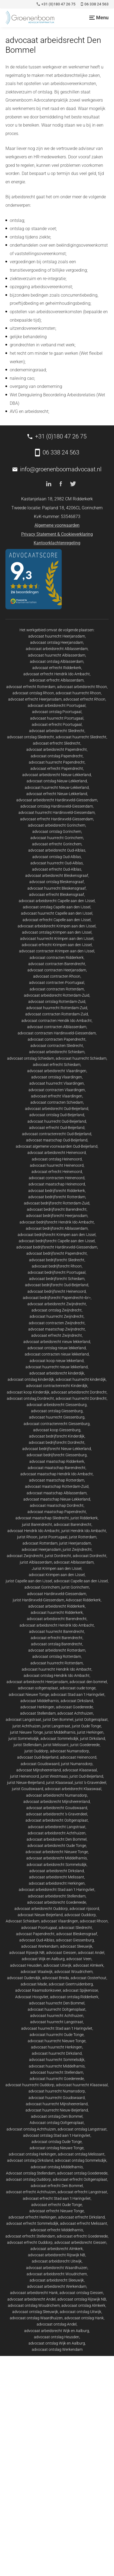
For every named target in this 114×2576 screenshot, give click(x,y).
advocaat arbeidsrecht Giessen (80, 2242)
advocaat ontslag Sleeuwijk (35, 2312)
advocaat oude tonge (78, 1688)
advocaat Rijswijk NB (27, 1952)
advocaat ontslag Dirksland (30, 2160)
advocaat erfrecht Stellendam (30, 2236)
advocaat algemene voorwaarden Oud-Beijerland (56, 1146)
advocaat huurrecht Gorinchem (56, 838)
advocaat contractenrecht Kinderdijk (56, 1385)
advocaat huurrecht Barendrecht (56, 1631)
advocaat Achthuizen (75, 1713)
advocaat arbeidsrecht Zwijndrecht (56, 1304)
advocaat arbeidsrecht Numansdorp (56, 1795)
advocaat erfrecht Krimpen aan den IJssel (57, 945)
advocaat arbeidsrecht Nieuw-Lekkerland (56, 775)
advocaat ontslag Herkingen (32, 2154)
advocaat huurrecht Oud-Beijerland (56, 1121)
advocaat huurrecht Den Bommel (56, 2003)
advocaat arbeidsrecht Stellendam (57, 1896)
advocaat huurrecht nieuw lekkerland (57, 1367)
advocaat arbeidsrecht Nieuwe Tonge (57, 1852)
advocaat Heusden (26, 1965)
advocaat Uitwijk (57, 1965)
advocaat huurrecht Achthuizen (56, 2015)
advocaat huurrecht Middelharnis (57, 2066)
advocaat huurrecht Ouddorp (29, 2085)
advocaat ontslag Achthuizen (31, 2129)
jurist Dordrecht (58, 1556)
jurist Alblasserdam (36, 1562)
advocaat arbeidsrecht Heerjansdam (37, 1682)
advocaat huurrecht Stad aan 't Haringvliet (56, 2028)
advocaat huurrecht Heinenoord (57, 1165)
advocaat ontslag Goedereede (82, 2173)
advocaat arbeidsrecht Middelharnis (56, 1858)
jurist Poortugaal (53, 1537)
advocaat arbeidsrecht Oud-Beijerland (56, 1108)
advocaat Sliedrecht (75, 1927)
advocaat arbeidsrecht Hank (34, 2293)
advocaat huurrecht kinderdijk (81, 1379)
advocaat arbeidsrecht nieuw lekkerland (56, 1341)
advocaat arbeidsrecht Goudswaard (56, 1808)
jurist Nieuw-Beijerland (26, 1782)
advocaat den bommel (88, 1682)
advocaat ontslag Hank (84, 2318)
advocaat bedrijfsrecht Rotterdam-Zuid (56, 1203)
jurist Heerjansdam (75, 1543)
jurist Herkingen (90, 1732)
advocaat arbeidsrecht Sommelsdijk (57, 1864)
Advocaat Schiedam (22, 1921)
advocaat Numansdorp (69, 1751)
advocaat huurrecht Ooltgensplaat (57, 2009)
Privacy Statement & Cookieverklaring (57, 534)
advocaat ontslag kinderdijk (31, 1379)
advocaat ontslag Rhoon (33, 693)
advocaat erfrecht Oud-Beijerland (56, 1127)
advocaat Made (34, 1984)
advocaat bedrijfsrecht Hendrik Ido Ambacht (57, 1222)
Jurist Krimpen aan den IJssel (56, 1568)
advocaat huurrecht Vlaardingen (56, 1083)
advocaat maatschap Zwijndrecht (56, 1329)
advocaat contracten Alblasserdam (56, 1027)
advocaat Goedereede (74, 1707)
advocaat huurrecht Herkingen (56, 2047)
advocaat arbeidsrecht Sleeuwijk (57, 2280)
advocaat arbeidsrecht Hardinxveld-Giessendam (56, 800)
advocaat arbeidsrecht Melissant (56, 1877)
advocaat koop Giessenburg (56, 1430)
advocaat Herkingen (37, 1707)
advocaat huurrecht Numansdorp (56, 2091)
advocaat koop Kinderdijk (28, 1392)
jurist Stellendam (28, 1745)
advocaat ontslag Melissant (81, 2154)
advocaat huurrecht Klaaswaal (82, 2085)
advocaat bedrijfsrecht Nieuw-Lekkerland (56, 1449)
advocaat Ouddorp (80, 1915)
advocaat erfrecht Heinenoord (56, 1171)
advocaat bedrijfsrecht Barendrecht (57, 1209)
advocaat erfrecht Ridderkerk (56, 668)
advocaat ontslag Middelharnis (57, 2167)
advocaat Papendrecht (35, 1934)
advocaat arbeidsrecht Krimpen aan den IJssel (57, 926)
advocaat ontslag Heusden (56, 2337)
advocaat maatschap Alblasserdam (57, 1493)
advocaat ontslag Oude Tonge (56, 2141)
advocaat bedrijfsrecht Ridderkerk (56, 1190)
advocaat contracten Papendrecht (57, 1039)
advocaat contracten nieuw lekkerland (57, 1354)
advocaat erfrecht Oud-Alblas (56, 869)
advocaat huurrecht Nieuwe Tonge (57, 2041)
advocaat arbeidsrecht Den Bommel (57, 1839)
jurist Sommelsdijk (23, 1738)
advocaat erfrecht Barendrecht (57, 1638)
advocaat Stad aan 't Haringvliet (77, 1694)
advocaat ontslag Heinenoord (57, 1159)
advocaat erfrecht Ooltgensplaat (80, 2179)
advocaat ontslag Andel (57, 2324)
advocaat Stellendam (38, 1713)
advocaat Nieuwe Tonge (29, 1694)
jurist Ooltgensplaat (91, 1719)
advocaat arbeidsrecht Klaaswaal (73, 1789)
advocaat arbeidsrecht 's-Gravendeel (56, 1814)
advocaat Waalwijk (37, 1971)
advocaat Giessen (61, 1952)
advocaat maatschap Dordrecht (57, 1505)
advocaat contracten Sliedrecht (56, 1045)
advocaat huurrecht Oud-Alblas (56, 863)
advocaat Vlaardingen (59, 1921)
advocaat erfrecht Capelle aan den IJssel (57, 920)
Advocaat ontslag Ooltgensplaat (57, 2122)
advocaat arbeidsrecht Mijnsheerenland (56, 1801)
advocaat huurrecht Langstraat (56, 2022)
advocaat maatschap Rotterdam (56, 1480)
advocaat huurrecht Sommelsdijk (56, 2059)
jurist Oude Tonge (86, 1726)
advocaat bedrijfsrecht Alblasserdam (57, 1228)
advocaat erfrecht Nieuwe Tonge (56, 2211)
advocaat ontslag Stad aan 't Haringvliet (56, 2135)
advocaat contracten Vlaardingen (56, 1090)
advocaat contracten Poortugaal (56, 982)
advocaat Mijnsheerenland (38, 1770)
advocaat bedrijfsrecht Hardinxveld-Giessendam (56, 1247)
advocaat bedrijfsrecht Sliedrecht (56, 1260)
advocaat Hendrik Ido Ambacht (33, 1531)
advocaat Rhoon (94, 1921)
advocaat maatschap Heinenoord (56, 1184)
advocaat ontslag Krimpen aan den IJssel (56, 932)
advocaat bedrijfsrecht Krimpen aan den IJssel (57, 1234)
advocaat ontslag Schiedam (30, 1058)
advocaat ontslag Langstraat (82, 2129)
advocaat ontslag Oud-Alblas (56, 857)
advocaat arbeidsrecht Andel (31, 2299)
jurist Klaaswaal (59, 1782)
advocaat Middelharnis (39, 1701)
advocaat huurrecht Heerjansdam (56, 636)
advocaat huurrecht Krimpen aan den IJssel (56, 938)
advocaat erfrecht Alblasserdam (57, 680)
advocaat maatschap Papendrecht (56, 1512)
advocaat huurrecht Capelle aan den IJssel (56, 913)
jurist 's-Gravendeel (90, 1782)
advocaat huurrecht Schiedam (81, 1058)
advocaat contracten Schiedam (56, 1102)
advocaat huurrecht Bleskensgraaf (56, 888)
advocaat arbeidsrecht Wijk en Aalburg (56, 2331)
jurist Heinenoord (24, 1776)
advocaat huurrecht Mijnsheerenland (57, 2104)
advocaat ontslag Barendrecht (56, 1644)
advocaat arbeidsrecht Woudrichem (57, 2274)
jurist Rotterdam (82, 1537)
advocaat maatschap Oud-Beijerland (56, 1140)
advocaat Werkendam (39, 1946)
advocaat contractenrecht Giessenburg (57, 1424)
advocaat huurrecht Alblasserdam (56, 655)
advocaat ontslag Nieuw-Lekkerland (57, 781)
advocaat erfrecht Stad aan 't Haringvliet (57, 2198)
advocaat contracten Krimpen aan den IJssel (56, 951)
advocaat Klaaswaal (79, 1770)
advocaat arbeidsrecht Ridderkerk (56, 1606)
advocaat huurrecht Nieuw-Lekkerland (57, 787)
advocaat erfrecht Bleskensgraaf (56, 894)
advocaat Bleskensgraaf (76, 1934)
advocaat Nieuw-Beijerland (40, 1915)
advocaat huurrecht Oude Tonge (57, 2034)
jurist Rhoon (27, 1537)
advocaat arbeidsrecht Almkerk (56, 2248)
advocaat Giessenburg (75, 1940)
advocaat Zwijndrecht (25, 1556)
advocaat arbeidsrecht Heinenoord (56, 1152)
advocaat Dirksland (77, 1701)
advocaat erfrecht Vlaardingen (56, 1096)
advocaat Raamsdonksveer (38, 1990)
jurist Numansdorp (77, 1764)
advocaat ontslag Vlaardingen (56, 1077)
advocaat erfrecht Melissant (83, 2223)
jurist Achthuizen (26, 1726)
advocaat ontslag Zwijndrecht (56, 1310)
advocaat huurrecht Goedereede (57, 2078)
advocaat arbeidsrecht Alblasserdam (57, 649)
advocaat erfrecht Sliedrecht (56, 743)
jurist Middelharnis (60, 1732)
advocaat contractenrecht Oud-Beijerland (56, 1134)
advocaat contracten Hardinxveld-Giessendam (57, 1033)
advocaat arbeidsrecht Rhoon (82, 687)
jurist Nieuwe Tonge (26, 1732)
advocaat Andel (91, 1952)
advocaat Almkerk (88, 1965)
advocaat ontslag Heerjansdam (56, 642)
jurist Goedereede (85, 1745)
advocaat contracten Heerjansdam (56, 970)
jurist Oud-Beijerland (86, 1776)
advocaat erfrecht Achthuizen (31, 2192)
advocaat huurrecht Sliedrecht (81, 737)
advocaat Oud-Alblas (36, 1940)
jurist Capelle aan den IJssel (29, 1581)
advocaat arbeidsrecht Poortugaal (57, 705)
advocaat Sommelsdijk (59, 1738)
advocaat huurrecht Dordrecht (81, 1398)
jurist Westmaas (54, 1776)
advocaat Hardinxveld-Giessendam (56, 1594)
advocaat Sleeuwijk (76, 1946)
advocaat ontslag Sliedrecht (30, 737)
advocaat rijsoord (84, 1908)
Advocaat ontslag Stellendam (30, 2173)
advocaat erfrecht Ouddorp (30, 2242)
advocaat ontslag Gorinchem (56, 831)
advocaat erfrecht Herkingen (32, 2217)
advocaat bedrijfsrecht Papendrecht (56, 1253)
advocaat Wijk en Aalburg (43, 1959)
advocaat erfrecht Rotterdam (30, 687)
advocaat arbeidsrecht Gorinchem (56, 825)
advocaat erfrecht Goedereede (82, 2236)
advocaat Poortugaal (39, 1927)
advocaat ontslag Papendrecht (57, 756)
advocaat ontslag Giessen (81, 2293)
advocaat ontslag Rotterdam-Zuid (56, 1001)
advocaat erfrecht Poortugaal (57, 724)
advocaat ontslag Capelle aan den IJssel (56, 907)
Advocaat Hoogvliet (31, 1997)
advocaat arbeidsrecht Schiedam (56, 1052)
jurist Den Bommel (58, 1719)
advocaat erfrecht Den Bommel (57, 2185)
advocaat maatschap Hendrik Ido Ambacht (56, 1474)
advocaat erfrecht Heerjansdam (35, 699)
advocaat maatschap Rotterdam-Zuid (56, 1486)
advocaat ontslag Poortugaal (56, 712)
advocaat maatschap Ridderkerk (56, 1461)
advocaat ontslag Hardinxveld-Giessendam (56, 806)
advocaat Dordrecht (89, 1556)
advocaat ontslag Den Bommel (57, 2116)
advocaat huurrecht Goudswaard (56, 2097)
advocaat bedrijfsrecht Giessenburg (57, 1455)
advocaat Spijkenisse (80, 1990)
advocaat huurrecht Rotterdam (56, 1663)
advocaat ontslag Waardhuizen (36, 2318)
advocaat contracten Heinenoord (56, 1178)
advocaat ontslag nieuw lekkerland (56, 1348)
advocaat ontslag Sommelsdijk (80, 2160)
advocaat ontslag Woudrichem (34, 2305)
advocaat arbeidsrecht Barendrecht (57, 1619)
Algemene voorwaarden (57, 525)
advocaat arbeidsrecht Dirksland (56, 1871)
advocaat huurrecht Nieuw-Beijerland (57, 2110)
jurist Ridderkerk (84, 1518)
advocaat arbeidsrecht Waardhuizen (56, 2268)
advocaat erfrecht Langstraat (82, 2192)
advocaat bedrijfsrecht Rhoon (57, 1266)
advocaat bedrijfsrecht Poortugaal (57, 1272)
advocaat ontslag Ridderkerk (74, 1997)
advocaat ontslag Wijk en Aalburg (56, 2343)
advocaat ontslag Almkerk (83, 2305)
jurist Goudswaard (27, 1789)
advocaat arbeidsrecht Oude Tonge (56, 1845)
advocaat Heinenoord (78, 1757)
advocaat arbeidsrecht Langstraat (57, 1827)
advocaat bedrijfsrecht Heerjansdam (56, 1215)
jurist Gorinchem (75, 1587)
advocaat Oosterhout (88, 1978)
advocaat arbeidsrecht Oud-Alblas (56, 850)
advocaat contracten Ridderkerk (57, 957)
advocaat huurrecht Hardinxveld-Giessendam (56, 812)
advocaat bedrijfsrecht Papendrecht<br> (57, 1297)
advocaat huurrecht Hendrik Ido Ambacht (56, 1669)
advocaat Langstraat (23, 1719)
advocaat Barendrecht (72, 1524)
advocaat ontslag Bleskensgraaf (56, 882)
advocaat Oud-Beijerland (37, 1757)
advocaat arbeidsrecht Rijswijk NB (56, 2255)
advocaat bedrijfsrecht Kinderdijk (56, 1436)
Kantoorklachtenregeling (57, 542)
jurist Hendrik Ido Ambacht (83, 1531)
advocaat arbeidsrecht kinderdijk (56, 1373)
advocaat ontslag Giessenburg (57, 1411)
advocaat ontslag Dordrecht (30, 1398)
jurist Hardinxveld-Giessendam (38, 1600)
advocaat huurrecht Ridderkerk (57, 1612)
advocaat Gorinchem (42, 1587)
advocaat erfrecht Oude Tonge (56, 2204)
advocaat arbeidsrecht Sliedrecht (56, 731)
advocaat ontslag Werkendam (57, 2349)
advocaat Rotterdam (40, 1543)
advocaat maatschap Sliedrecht (42, 1518)
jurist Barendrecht (37, 1524)
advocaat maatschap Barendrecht (57, 1468)
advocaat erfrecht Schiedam (56, 1064)
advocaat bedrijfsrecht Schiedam (56, 1278)
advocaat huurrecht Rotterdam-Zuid (56, 1008)
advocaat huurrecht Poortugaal (56, 718)
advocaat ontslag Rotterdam (56, 1656)
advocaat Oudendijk (23, 1978)
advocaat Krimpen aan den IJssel (57, 1575)
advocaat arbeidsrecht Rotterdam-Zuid (56, 995)
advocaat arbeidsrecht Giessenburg (57, 1404)
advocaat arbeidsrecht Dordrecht (79, 1392)
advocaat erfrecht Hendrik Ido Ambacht (56, 674)
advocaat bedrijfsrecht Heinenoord (56, 1291)
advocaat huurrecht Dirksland (57, 2053)
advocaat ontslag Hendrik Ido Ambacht (57, 1675)
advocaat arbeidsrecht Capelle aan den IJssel (57, 901)
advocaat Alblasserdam (74, 1562)
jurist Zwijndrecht (77, 1549)
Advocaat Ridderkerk (83, 1600)
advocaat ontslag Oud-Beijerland (56, 1115)
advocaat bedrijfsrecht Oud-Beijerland (56, 1285)
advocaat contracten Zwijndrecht (57, 1323)
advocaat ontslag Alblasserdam (56, 661)
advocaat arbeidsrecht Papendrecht (56, 749)
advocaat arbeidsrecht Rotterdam (56, 1650)
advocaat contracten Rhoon (56, 976)
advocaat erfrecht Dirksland (81, 2217)
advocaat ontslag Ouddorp (28, 2179)
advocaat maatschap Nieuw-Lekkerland (56, 1499)
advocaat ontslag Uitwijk (80, 2312)
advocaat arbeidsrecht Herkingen (57, 1883)
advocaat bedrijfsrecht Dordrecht (56, 1442)
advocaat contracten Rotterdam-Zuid (56, 1014)
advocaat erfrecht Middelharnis (56, 2230)
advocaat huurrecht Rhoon (78, 693)
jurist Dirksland (92, 1738)
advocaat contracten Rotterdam (57, 989)
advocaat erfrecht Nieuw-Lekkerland (56, 794)
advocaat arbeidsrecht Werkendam (56, 2286)
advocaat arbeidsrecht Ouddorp (41, 1908)
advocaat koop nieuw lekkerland (57, 1360)
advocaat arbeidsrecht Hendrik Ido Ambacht (57, 1625)
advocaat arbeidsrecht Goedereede (56, 1902)
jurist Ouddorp (36, 1751)
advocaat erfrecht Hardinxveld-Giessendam (56, 819)
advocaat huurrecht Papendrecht (57, 762)
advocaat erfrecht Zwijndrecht (56, 1335)
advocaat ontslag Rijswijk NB (81, 2299)
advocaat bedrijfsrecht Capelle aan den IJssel (57, 1241)
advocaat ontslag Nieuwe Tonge (57, 2148)
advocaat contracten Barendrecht (56, 964)
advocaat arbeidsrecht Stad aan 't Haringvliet (56, 1889)
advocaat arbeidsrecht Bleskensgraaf (56, 875)
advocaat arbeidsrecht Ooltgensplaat (57, 1820)
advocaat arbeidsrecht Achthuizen (57, 1833)
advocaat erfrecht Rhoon (84, 699)
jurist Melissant (56, 1745)
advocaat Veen (78, 1959)
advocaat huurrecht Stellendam (56, 2072)
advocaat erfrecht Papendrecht (56, 768)
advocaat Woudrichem (73, 1971)
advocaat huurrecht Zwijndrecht (57, 1316)
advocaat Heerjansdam (41, 1549)
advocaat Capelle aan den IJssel (81, 1581)
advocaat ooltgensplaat (38, 1688)
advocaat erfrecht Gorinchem (56, 844)
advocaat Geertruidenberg (71, 1984)
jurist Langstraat (56, 1726)
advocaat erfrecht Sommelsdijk (32, 2223)
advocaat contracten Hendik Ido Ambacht (56, 1020)
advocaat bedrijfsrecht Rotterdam (56, 1197)
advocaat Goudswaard (40, 1764)
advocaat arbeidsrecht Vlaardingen (56, 1071)
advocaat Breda (55, 1978)
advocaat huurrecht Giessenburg (56, 1417)
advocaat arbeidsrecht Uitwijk (57, 2261)
